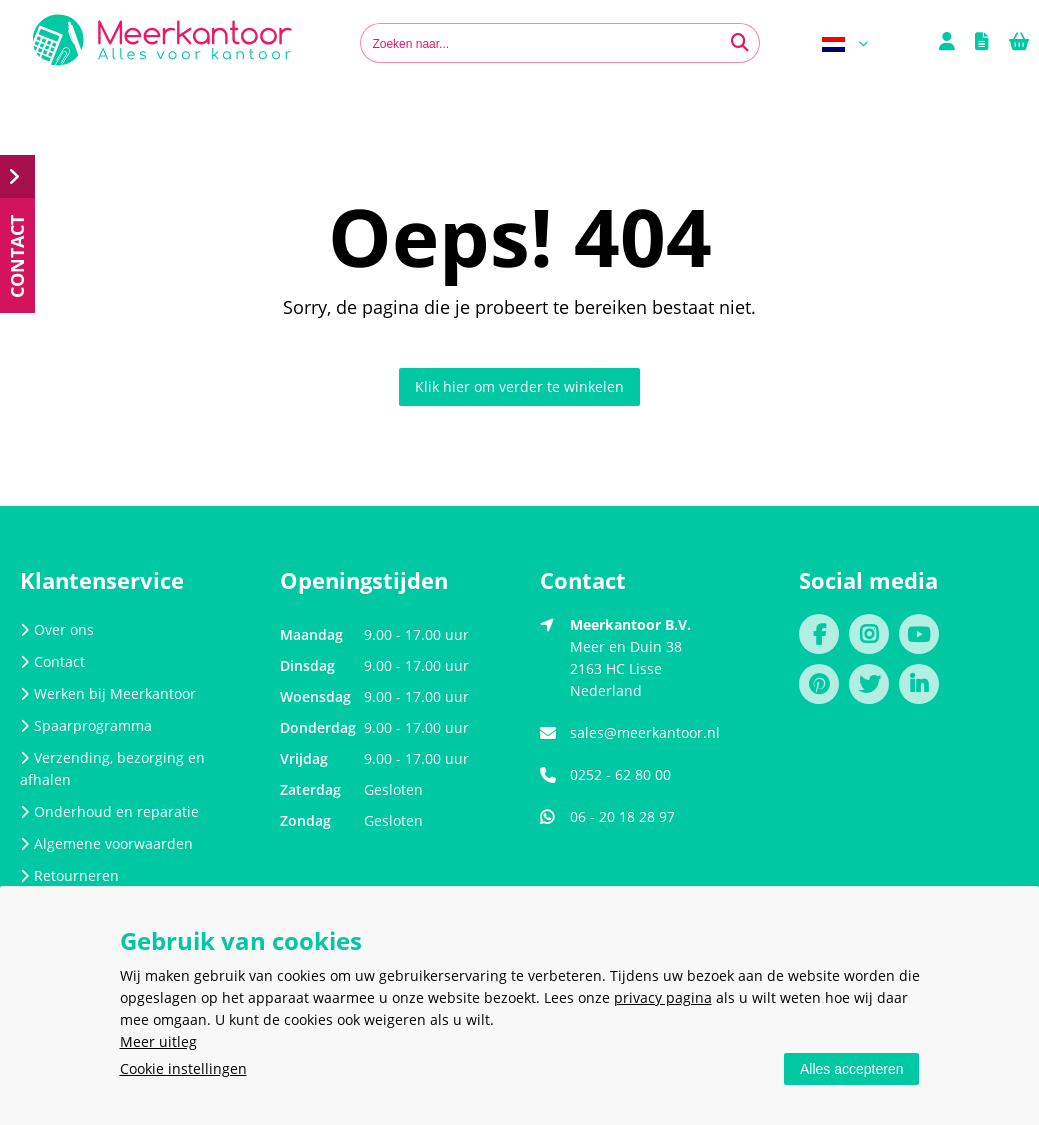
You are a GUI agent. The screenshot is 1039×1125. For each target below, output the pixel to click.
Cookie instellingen (183, 1068)
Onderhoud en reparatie (109, 811)
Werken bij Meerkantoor (108, 693)
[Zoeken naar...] (740, 43)
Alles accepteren (852, 1069)
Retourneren (69, 875)
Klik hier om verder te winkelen (519, 386)
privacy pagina (663, 997)
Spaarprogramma (86, 725)
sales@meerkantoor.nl (645, 732)
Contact (52, 661)
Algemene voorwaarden (106, 843)
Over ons (57, 629)
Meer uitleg (158, 1041)
